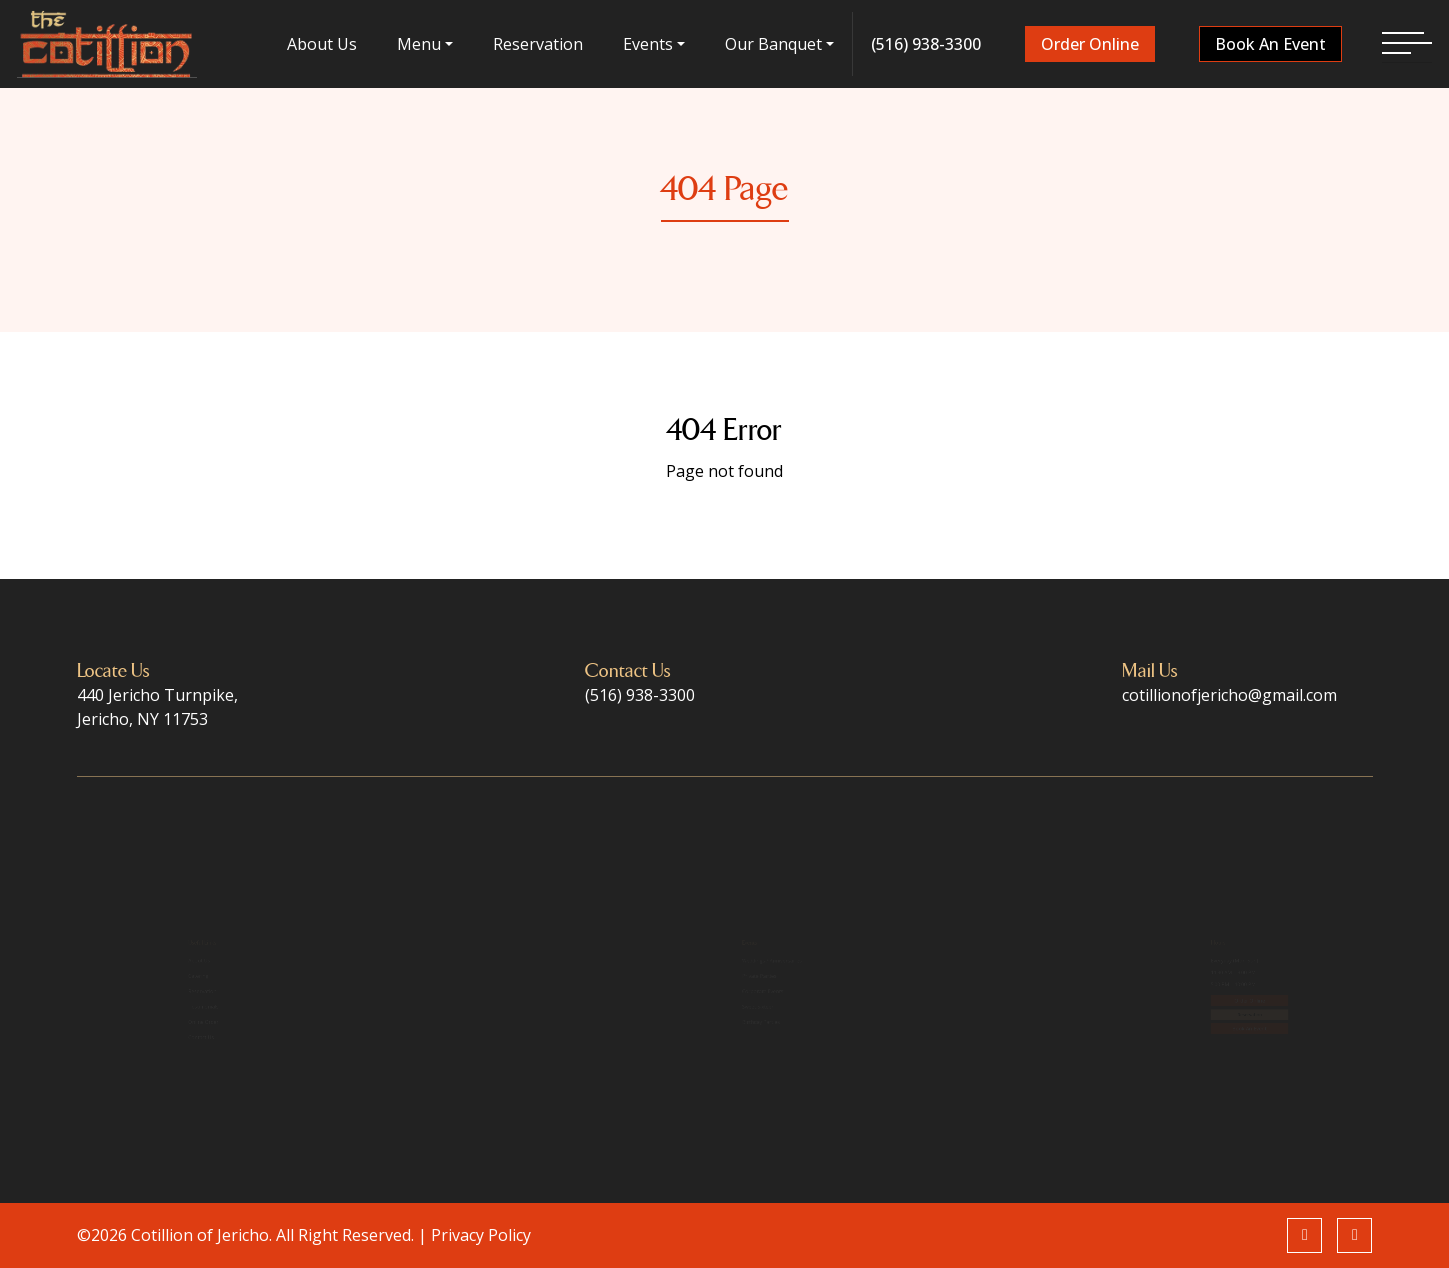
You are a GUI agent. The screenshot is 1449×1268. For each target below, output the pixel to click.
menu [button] (420, 44)
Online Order (166, 1054)
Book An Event (1268, 44)
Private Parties (702, 961)
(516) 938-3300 (925, 44)
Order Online (1089, 44)
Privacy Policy (481, 1235)
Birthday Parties (705, 1054)
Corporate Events (709, 992)
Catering (155, 961)
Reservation (539, 44)
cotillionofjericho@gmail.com (1229, 695)
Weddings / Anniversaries (727, 930)
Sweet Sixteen (700, 1023)
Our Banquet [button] (773, 44)
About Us (324, 44)
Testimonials (166, 1023)
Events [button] (648, 44)
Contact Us (161, 1086)
